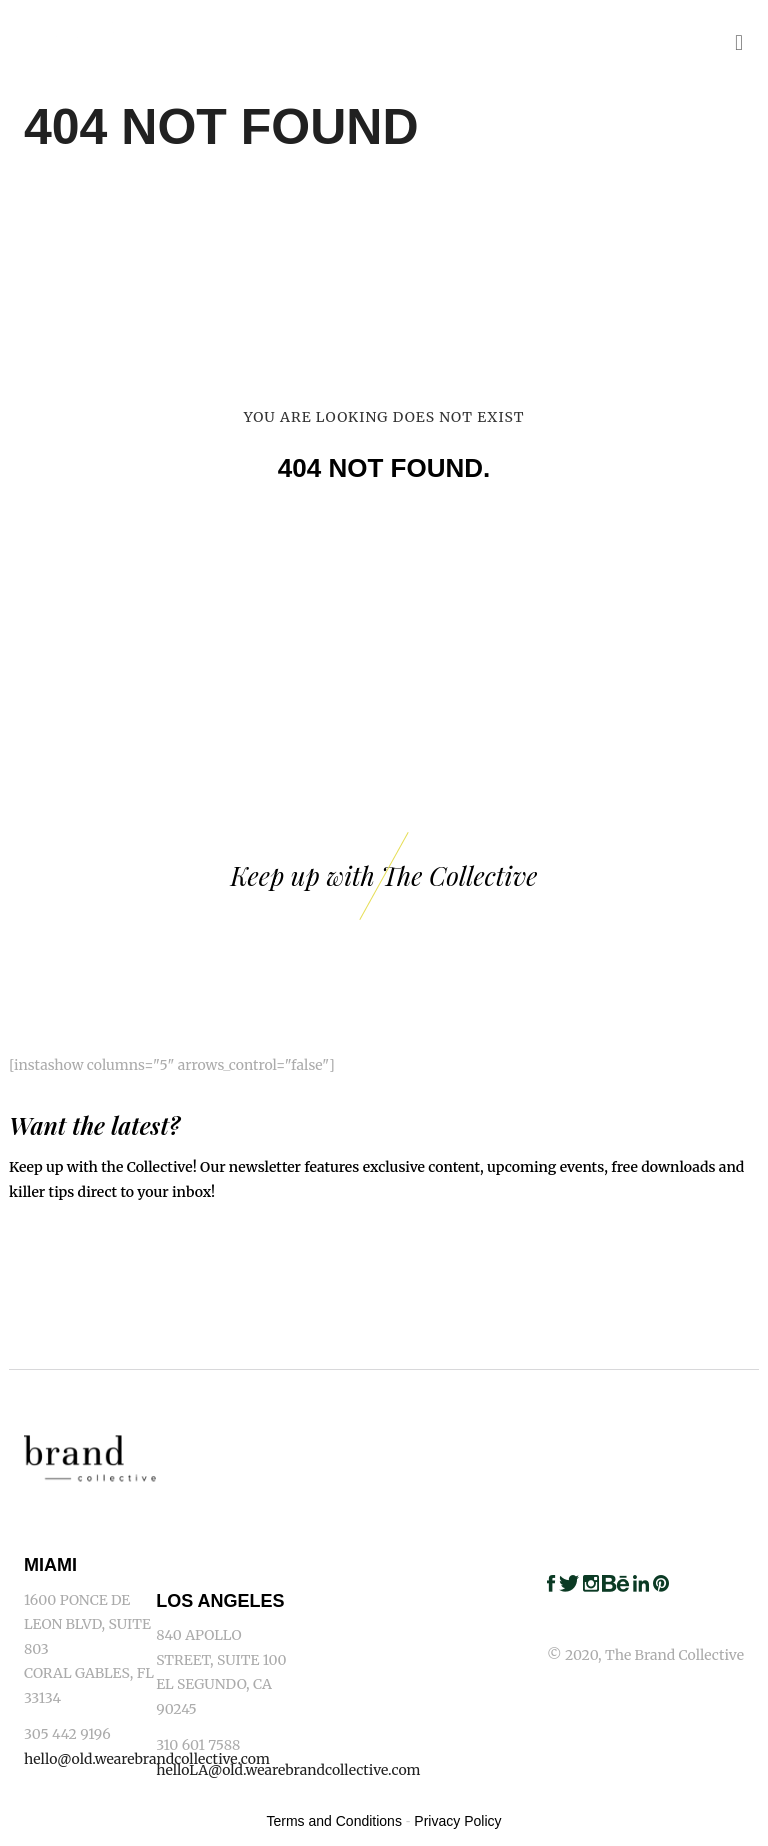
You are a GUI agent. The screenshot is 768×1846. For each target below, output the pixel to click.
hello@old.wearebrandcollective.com (147, 1759)
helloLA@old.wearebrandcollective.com (288, 1770)
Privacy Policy (457, 1821)
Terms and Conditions (334, 1821)
